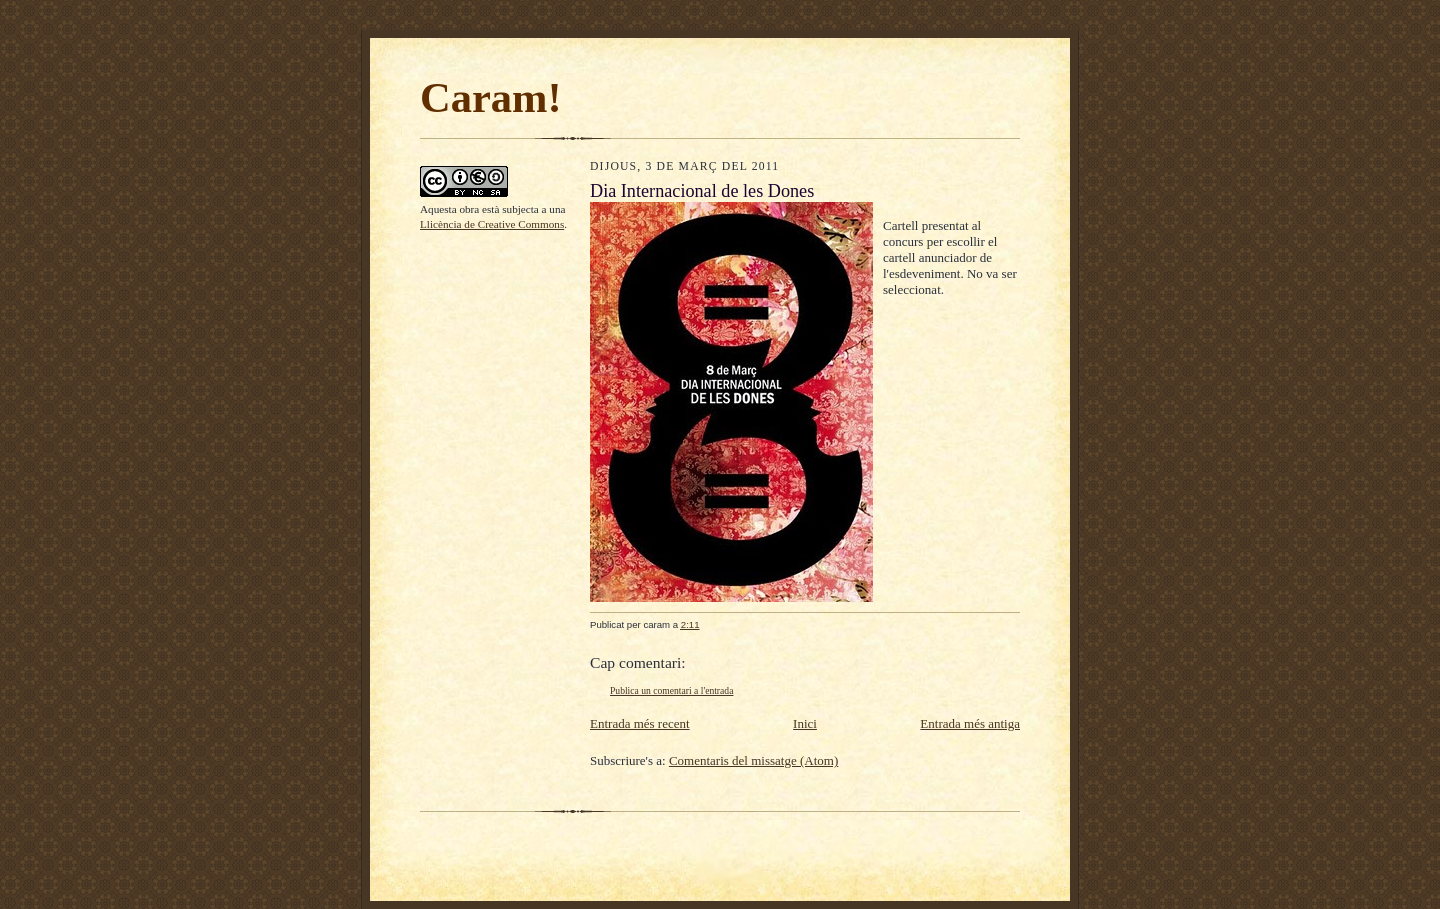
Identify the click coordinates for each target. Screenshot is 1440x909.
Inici (805, 723)
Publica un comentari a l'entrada (671, 690)
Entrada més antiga (970, 723)
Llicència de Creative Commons (492, 224)
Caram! (491, 97)
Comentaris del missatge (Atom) (753, 760)
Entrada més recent (640, 723)
